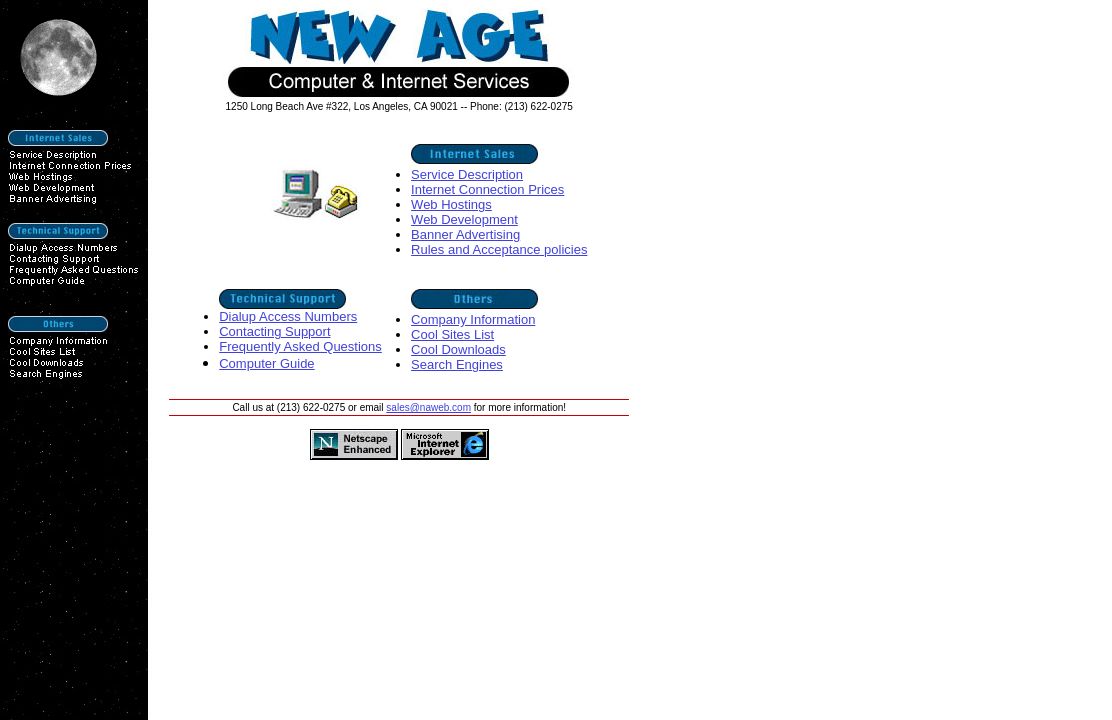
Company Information (473, 319)
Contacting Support (274, 331)
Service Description (467, 174)
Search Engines (457, 364)
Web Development (464, 219)
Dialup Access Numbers (288, 316)
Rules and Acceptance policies (499, 249)
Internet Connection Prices (487, 189)
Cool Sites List (452, 334)
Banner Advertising (465, 234)
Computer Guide (266, 363)
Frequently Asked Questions (300, 346)
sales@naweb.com (428, 407)
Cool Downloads (458, 349)
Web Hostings (451, 204)
